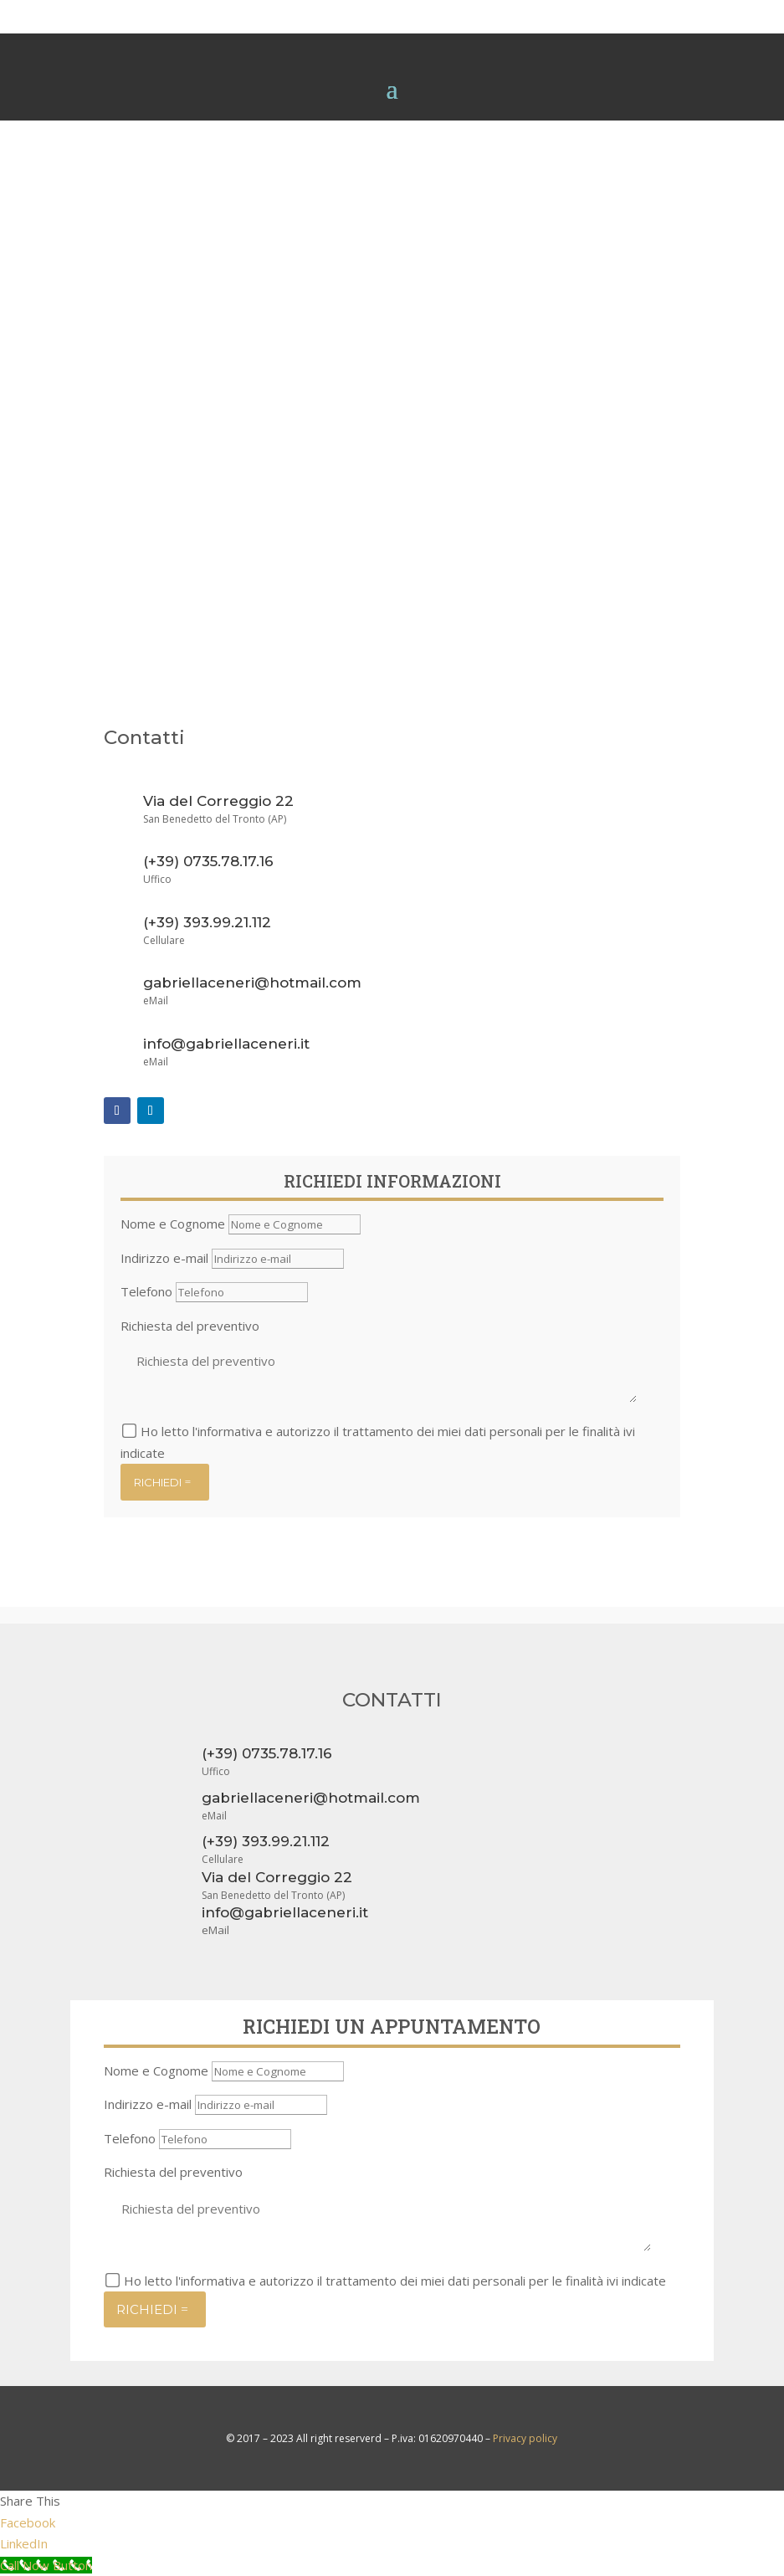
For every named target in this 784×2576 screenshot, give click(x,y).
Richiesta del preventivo (189, 1325)
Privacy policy (525, 2438)
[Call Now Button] (46, 2565)
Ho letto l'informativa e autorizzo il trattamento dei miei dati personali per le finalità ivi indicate (395, 2280)
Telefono (146, 1291)
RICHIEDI (158, 1482)
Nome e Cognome (172, 1223)
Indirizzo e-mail (164, 1258)
